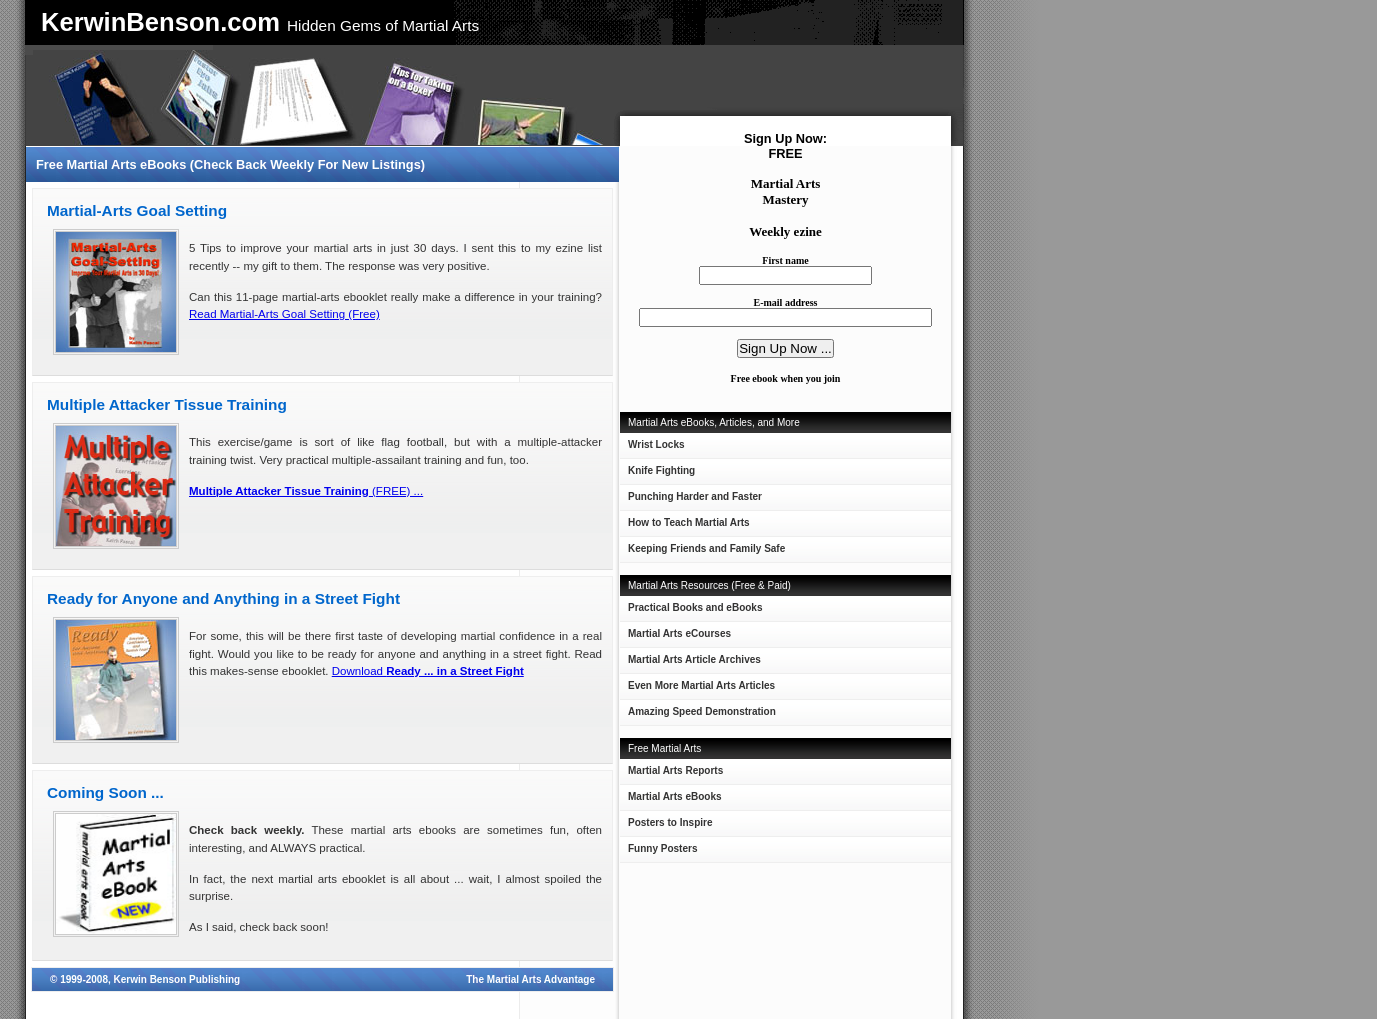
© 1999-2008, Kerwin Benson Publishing (145, 979)
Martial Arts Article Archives (694, 659)
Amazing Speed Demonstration (702, 711)
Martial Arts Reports (675, 770)
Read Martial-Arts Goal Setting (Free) (284, 314)
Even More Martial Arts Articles (701, 685)
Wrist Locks (656, 444)
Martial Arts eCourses (679, 633)
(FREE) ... (306, 491)
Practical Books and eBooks (695, 607)
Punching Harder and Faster (695, 496)
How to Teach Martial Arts (689, 522)
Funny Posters (662, 848)
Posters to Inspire (670, 822)
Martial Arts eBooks (675, 796)
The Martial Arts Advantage (530, 979)
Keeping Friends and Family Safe (706, 548)
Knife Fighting (661, 470)
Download (428, 671)
